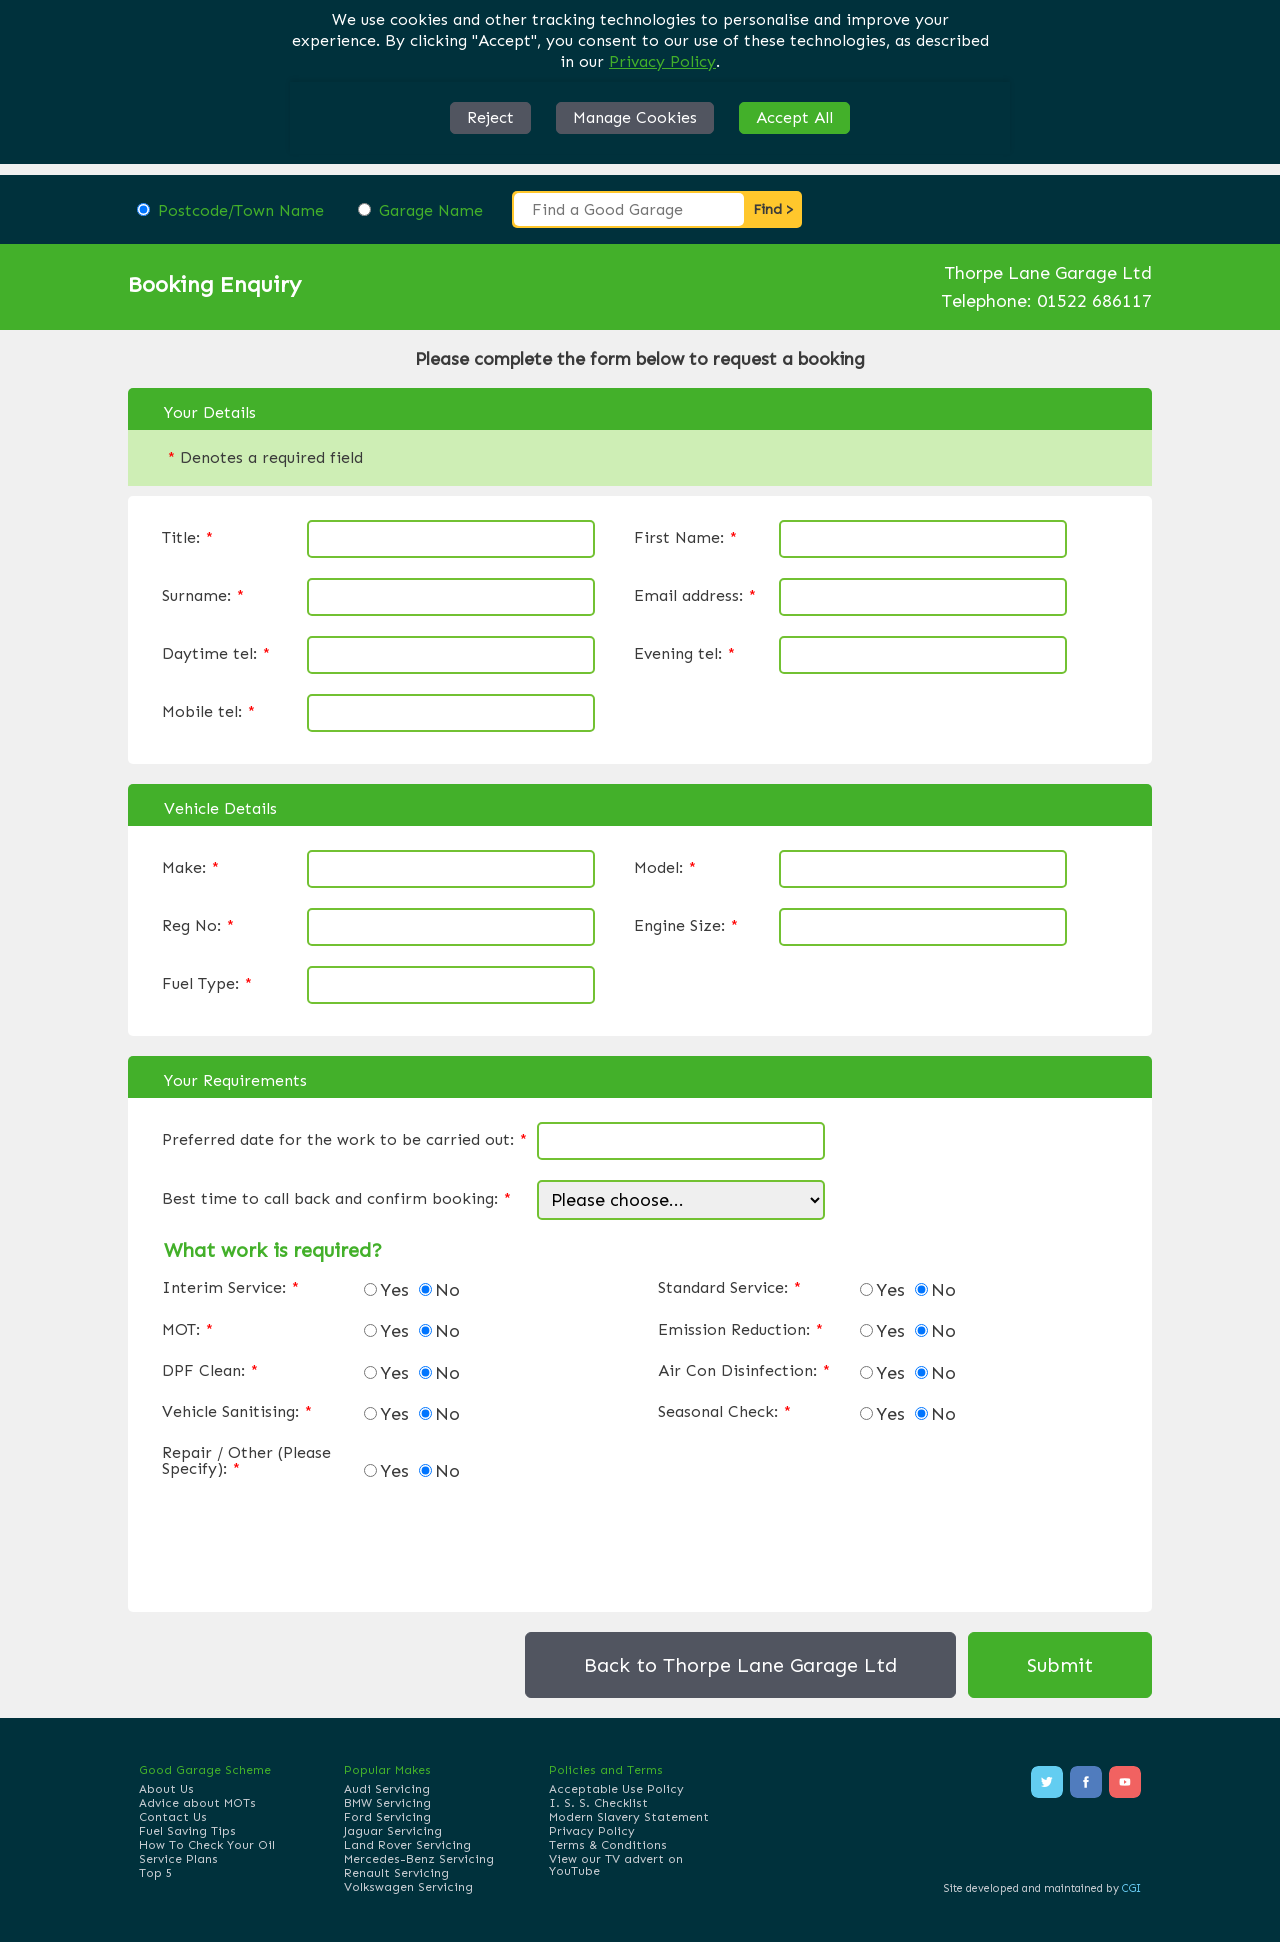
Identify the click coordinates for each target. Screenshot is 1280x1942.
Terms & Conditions (608, 1845)
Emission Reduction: (740, 1330)
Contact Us (173, 1817)
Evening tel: (684, 654)
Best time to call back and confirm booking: (336, 1199)
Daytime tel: (216, 654)
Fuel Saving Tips (187, 1831)
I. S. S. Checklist (598, 1803)
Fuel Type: (207, 984)
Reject (490, 117)
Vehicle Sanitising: (237, 1412)
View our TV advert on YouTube (616, 1865)
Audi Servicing (387, 1789)
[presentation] (314, 1541)
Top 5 (155, 1873)
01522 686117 (1094, 301)
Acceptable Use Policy (616, 1789)
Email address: (695, 596)
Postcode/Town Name (241, 210)
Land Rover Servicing (407, 1845)
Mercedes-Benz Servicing (419, 1859)
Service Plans (178, 1859)
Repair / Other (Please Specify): (246, 1461)
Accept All (794, 117)
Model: (665, 868)
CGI (1131, 1888)
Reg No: (198, 926)
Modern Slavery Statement (629, 1817)
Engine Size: (686, 926)
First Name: (685, 538)
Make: (190, 868)
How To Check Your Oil (207, 1845)
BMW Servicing (387, 1803)
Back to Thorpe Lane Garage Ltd (740, 1665)
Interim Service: (230, 1288)
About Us (166, 1789)
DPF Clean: (210, 1371)
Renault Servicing (396, 1873)
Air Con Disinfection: (744, 1371)
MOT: (187, 1330)
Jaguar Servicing (393, 1831)
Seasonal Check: (724, 1412)
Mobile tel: (208, 712)
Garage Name (431, 210)
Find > (773, 209)
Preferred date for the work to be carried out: (344, 1140)
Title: (187, 538)
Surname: (203, 596)
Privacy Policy (662, 61)
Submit (1060, 1665)
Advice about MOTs (197, 1803)
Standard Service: (729, 1288)
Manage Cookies (635, 117)
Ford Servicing (387, 1817)
